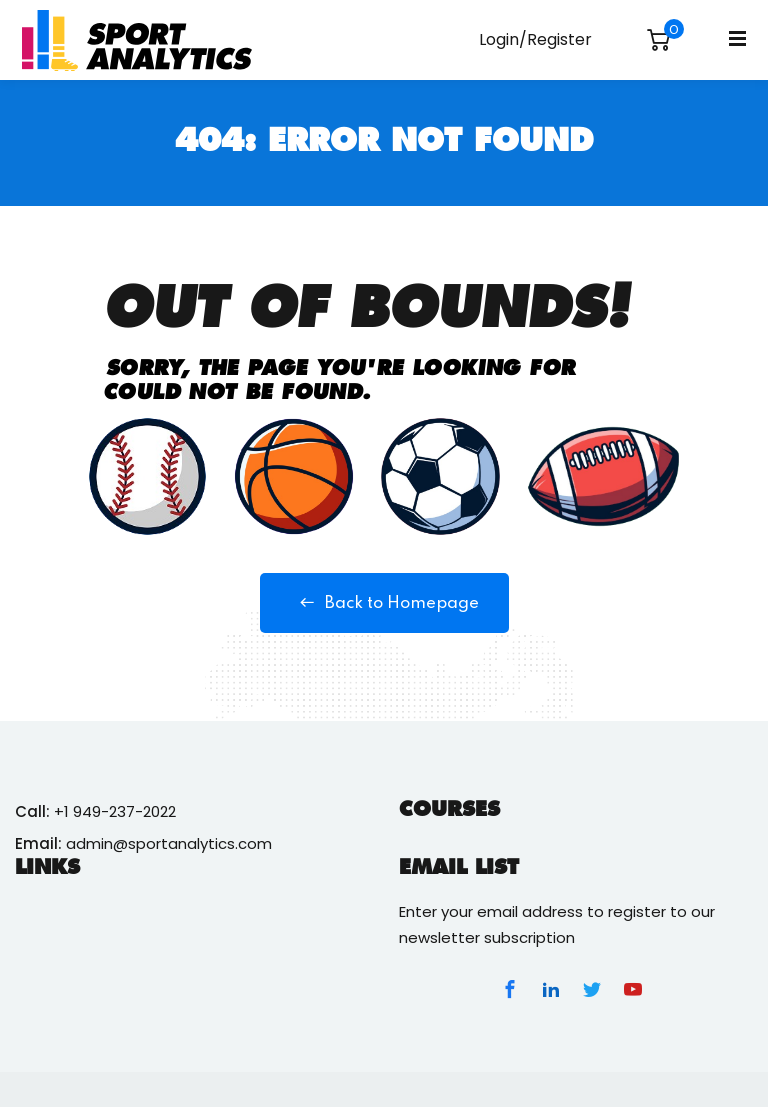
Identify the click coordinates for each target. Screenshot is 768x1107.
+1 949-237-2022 (115, 811)
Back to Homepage (384, 603)
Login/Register (535, 39)
